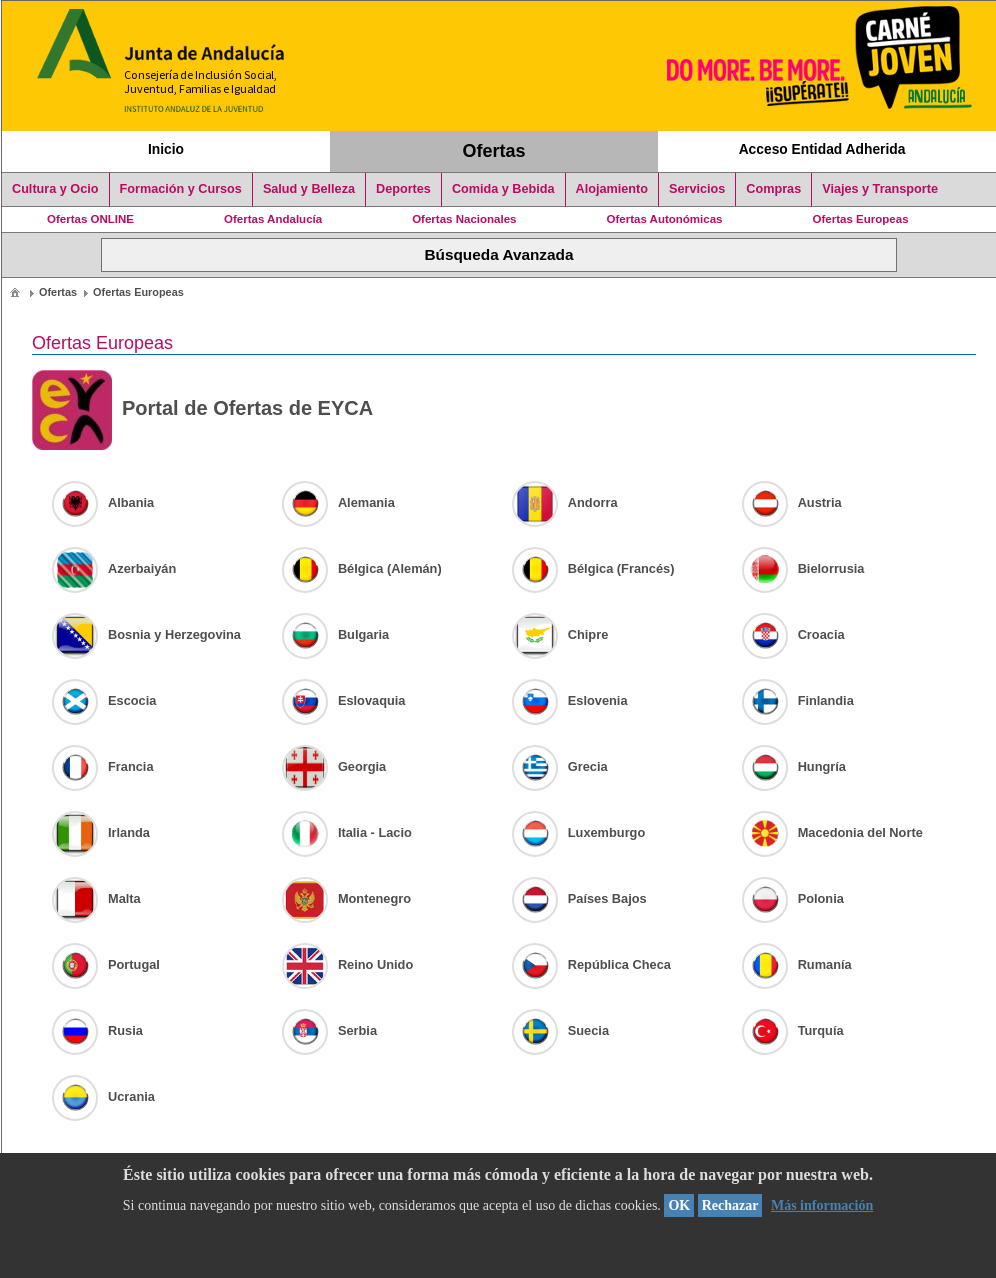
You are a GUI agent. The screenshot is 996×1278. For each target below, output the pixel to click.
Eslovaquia (344, 700)
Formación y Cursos (181, 189)
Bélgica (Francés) (593, 568)
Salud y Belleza (309, 189)
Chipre (560, 634)
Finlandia (798, 700)
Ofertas (494, 151)
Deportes (403, 189)
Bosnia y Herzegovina (146, 634)
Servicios (697, 189)
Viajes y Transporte (880, 189)
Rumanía (797, 964)
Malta (96, 898)
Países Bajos (579, 898)
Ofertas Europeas (861, 219)
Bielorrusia (803, 568)
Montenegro (346, 898)
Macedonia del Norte (832, 832)
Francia (103, 766)
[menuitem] (15, 291)
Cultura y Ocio (55, 189)
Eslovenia (570, 700)
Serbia (329, 1030)
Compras (773, 189)
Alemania (338, 502)
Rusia (97, 1030)
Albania (103, 502)
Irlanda (101, 832)
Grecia (560, 766)
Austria (792, 502)
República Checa (591, 964)
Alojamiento (612, 189)
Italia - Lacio (347, 832)
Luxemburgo (579, 832)
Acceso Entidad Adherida (822, 149)
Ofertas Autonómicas (664, 219)
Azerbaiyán (114, 568)
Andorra (565, 502)
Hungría (794, 766)
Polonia (793, 898)
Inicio (166, 149)
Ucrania (103, 1096)
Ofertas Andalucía (273, 219)
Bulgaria (335, 634)
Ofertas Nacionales (464, 219)
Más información (822, 1205)
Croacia (793, 634)
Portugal (106, 964)
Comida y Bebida (503, 189)
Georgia (334, 766)
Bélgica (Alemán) (362, 568)
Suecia (560, 1030)
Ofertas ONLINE (90, 219)
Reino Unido (347, 964)
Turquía (793, 1030)
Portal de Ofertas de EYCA (202, 410)
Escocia (104, 700)
